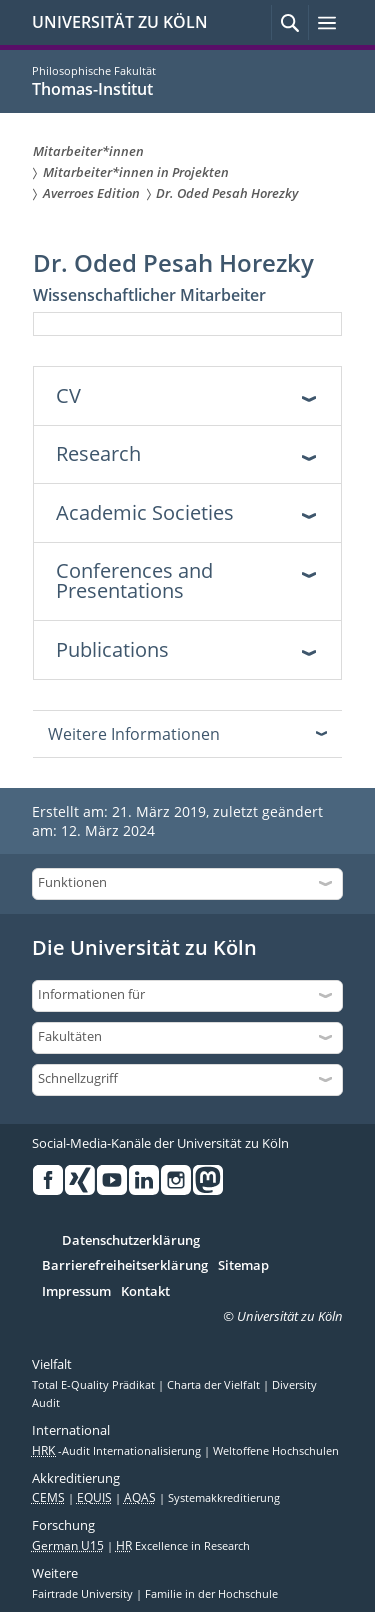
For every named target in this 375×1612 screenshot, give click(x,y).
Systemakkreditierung (224, 1498)
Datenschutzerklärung (131, 1241)
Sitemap (243, 1266)
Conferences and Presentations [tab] (134, 580)
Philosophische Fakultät (94, 70)
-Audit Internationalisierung (118, 1451)
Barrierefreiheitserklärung (125, 1266)
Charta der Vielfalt (215, 1385)
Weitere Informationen (134, 734)
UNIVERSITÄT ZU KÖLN (120, 22)
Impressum (76, 1292)
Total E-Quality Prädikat (95, 1385)
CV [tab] (68, 395)
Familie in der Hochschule (211, 1594)
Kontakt (145, 1292)
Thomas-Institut (92, 89)
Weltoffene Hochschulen (276, 1451)
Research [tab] (98, 453)
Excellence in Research (183, 1546)
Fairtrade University (84, 1594)
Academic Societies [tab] (145, 512)
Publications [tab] (112, 649)
